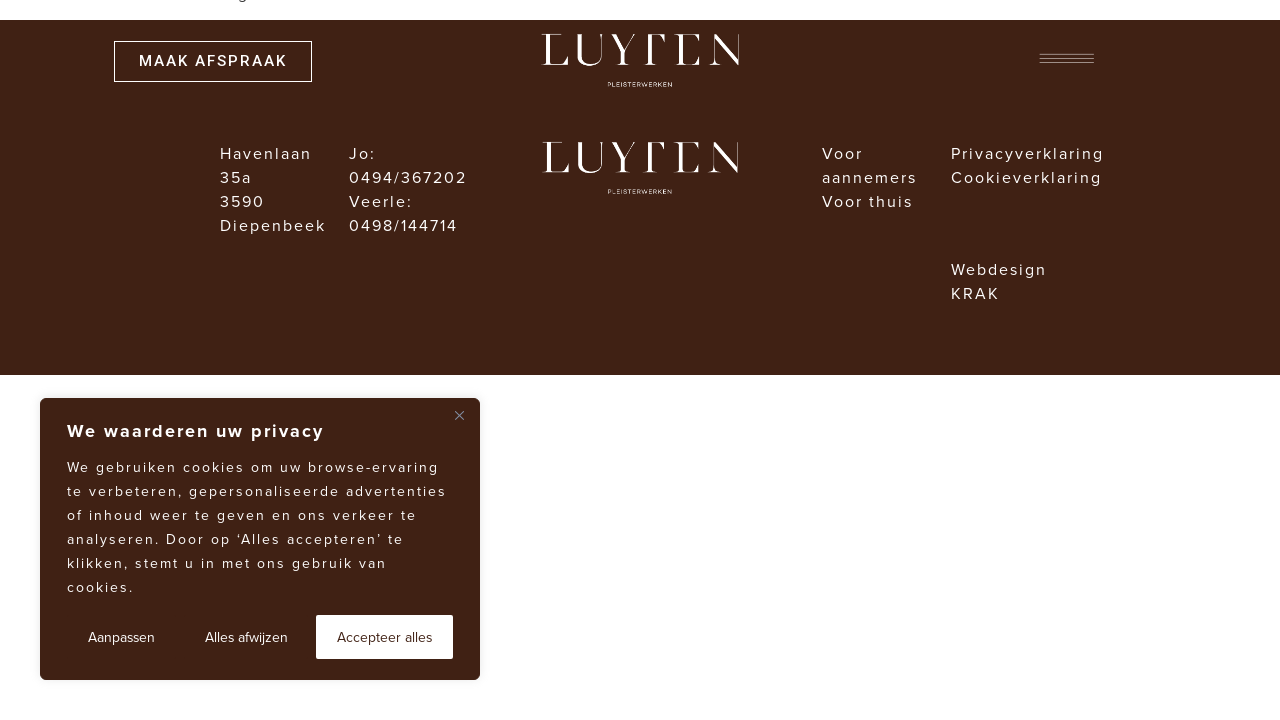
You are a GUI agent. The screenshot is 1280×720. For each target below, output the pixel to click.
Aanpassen (121, 637)
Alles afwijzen (246, 637)
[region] (260, 539)
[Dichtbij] (459, 415)
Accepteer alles (385, 637)
